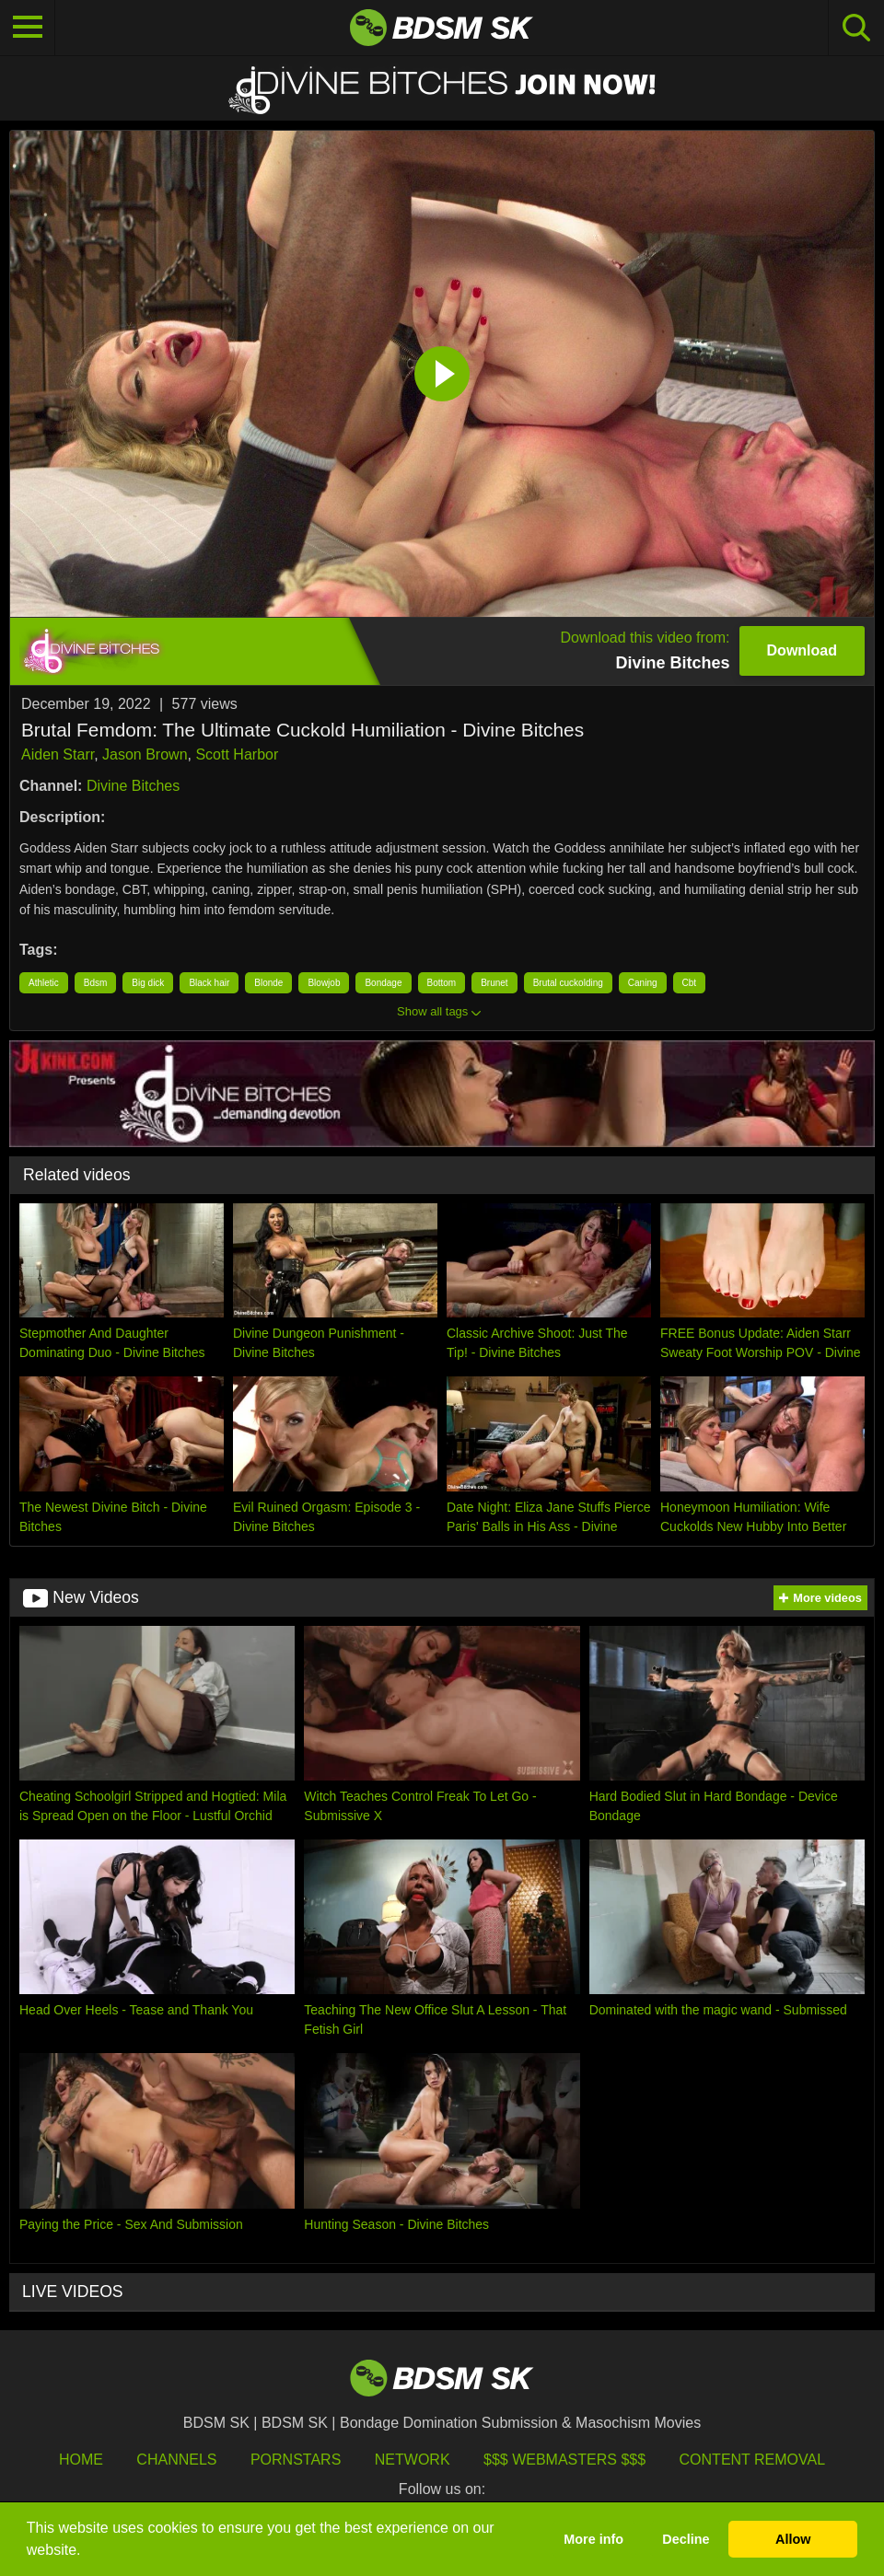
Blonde (268, 983)
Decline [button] (685, 2539)
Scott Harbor (236, 754)
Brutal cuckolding (568, 983)
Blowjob (324, 983)
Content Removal (753, 2459)
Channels (176, 2459)
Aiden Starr (57, 754)
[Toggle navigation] (27, 27)
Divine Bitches (133, 786)
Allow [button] (792, 2539)
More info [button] (593, 2539)
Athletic (44, 983)
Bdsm (96, 983)
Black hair (209, 983)
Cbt (689, 983)
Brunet (494, 983)
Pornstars (295, 2459)
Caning (642, 983)
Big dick (148, 983)
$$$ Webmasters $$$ (564, 2459)
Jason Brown (145, 754)
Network (412, 2459)
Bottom (442, 983)
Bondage (383, 983)
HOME (81, 2459)
